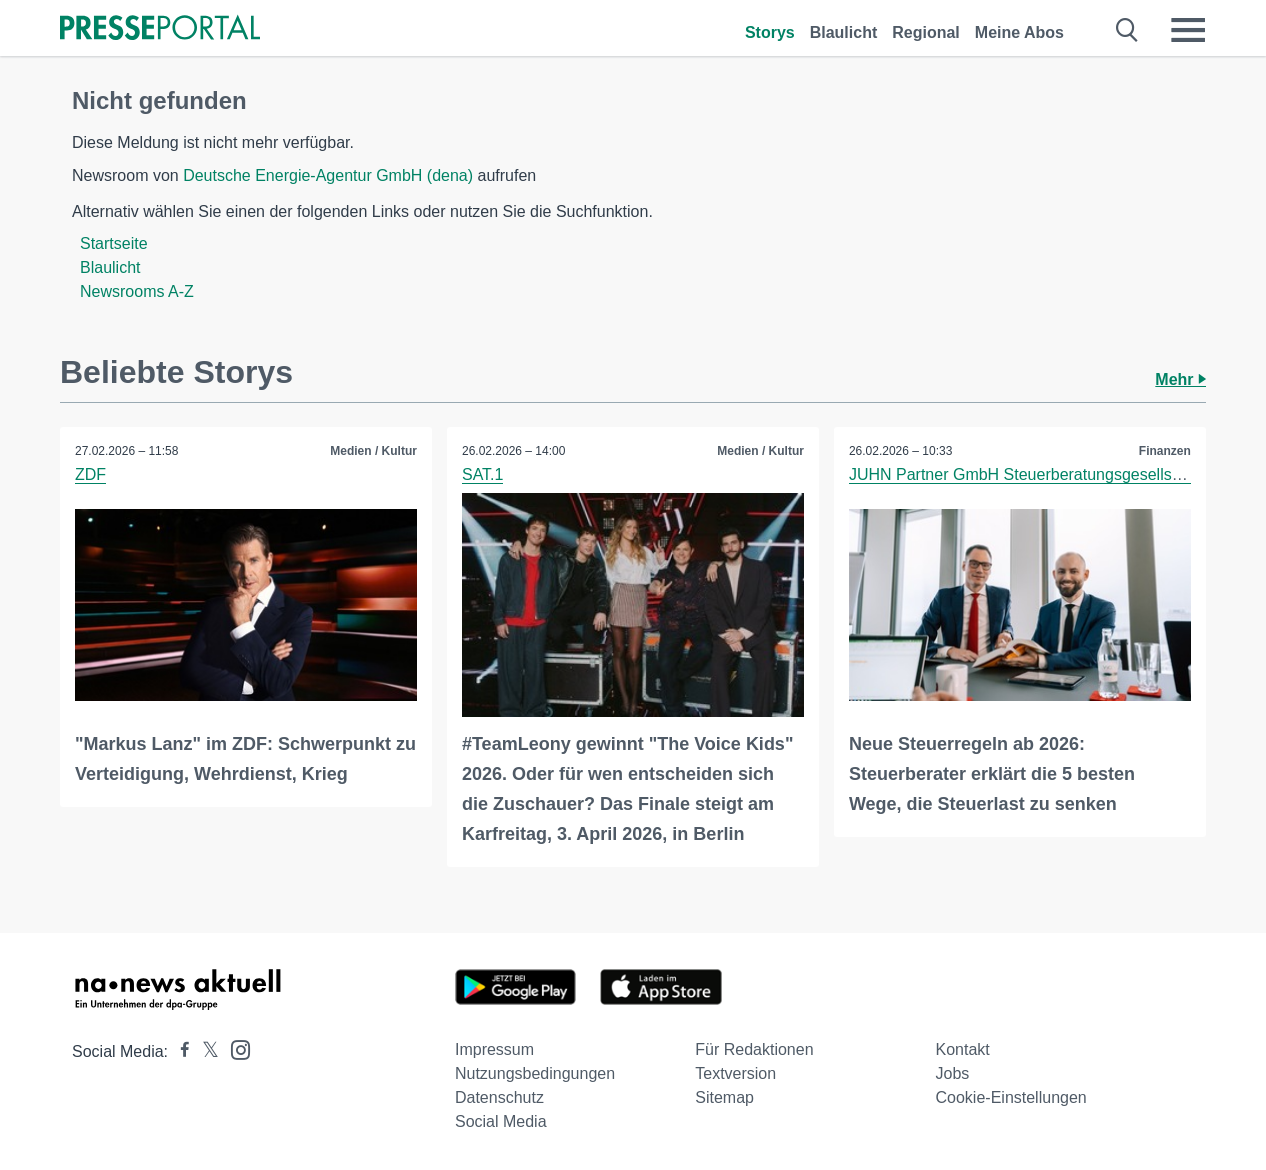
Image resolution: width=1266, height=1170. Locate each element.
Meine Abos (1019, 32)
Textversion (735, 1073)
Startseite (114, 243)
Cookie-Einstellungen (1011, 1097)
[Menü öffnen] (1188, 30)
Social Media (501, 1121)
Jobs (953, 1073)
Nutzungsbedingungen (535, 1073)
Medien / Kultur (373, 451)
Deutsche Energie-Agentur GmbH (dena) (328, 175)
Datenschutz (499, 1097)
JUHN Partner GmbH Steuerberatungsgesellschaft (1028, 474)
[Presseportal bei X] (204, 1051)
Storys (770, 32)
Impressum (494, 1049)
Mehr (1180, 379)
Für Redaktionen (754, 1049)
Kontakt (963, 1049)
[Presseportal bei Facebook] (179, 1051)
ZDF (90, 474)
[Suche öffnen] (1127, 30)
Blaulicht (844, 32)
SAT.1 (483, 474)
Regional (926, 32)
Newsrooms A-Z (137, 291)
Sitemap (724, 1097)
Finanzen (1165, 451)
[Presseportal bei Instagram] (234, 1048)
